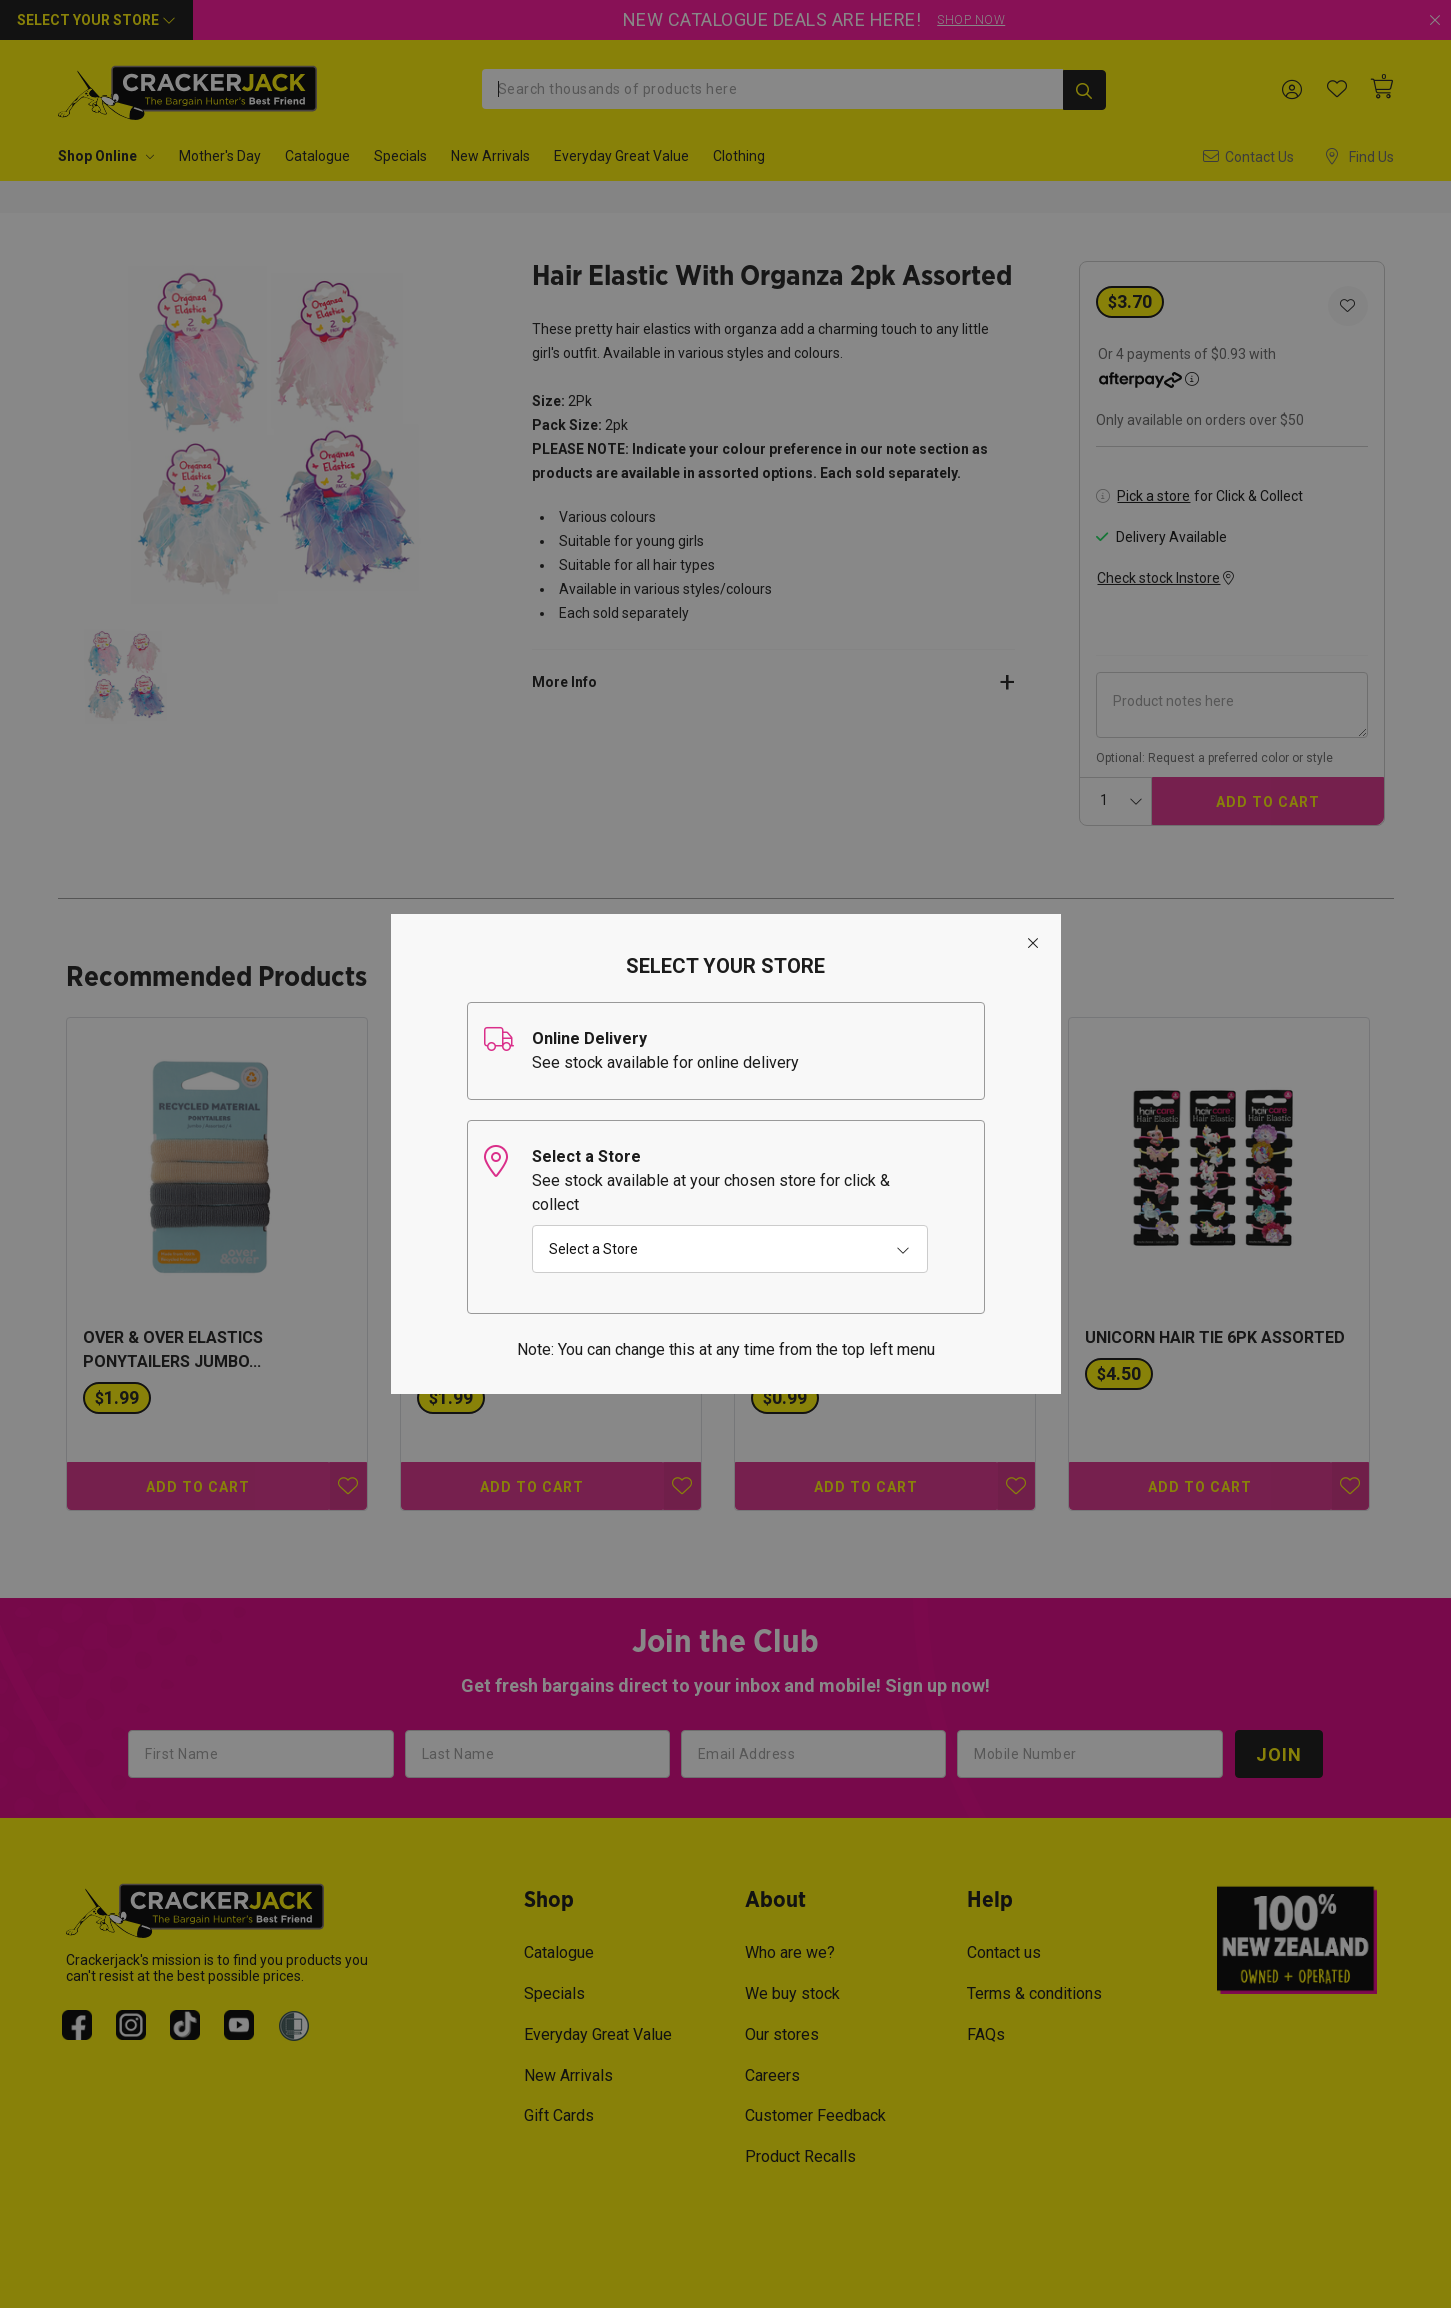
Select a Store (593, 1249)
